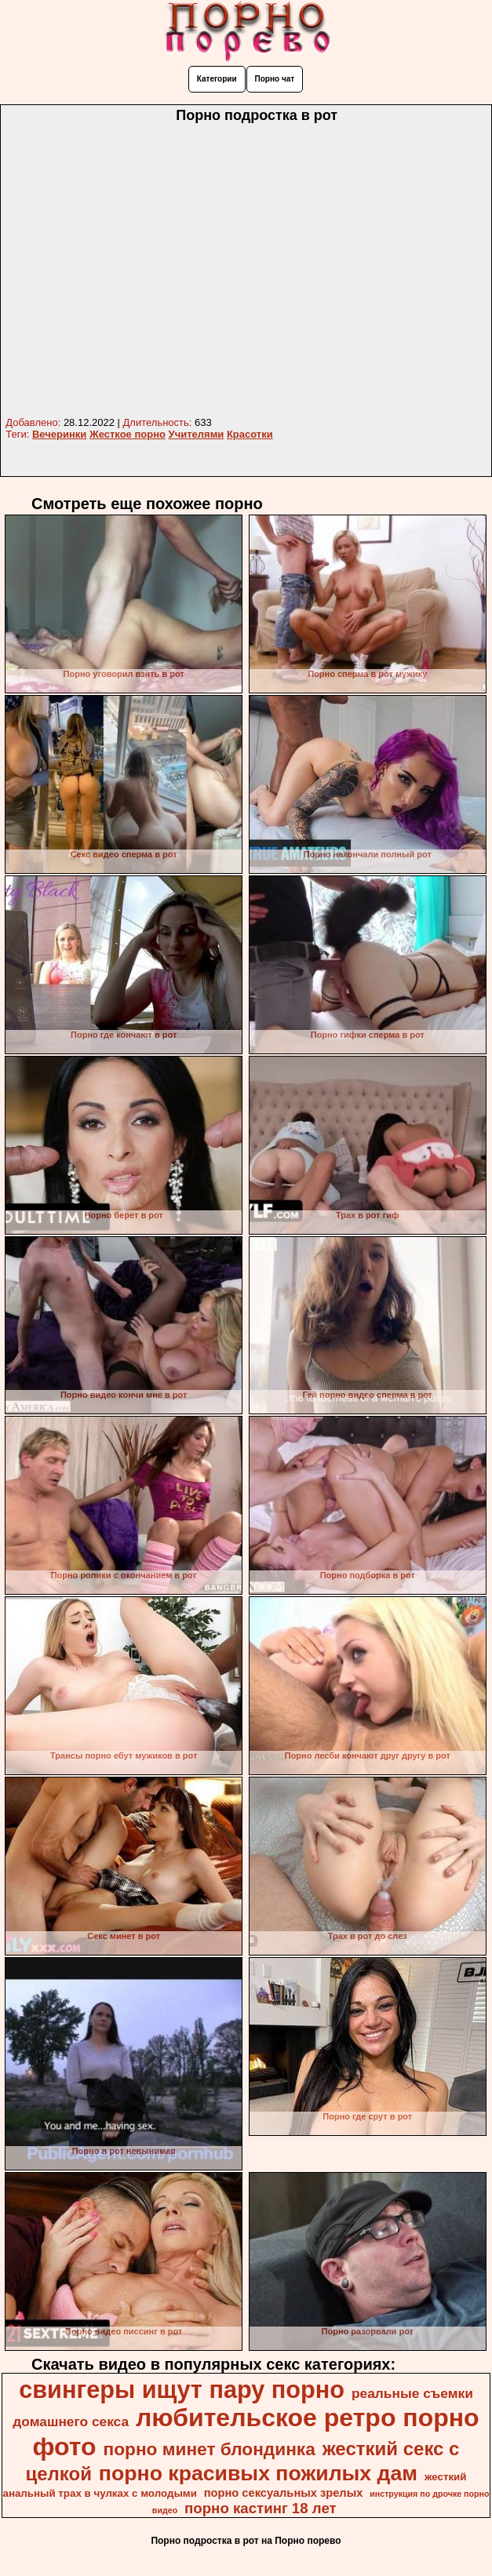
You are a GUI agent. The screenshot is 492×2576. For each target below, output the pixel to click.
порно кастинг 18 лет (260, 2508)
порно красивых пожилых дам (258, 2473)
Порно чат (275, 79)
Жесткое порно (127, 434)
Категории (217, 79)
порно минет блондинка (209, 2449)
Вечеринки (59, 434)
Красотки (250, 434)
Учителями (196, 434)
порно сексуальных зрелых (283, 2493)
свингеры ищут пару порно (181, 2389)
